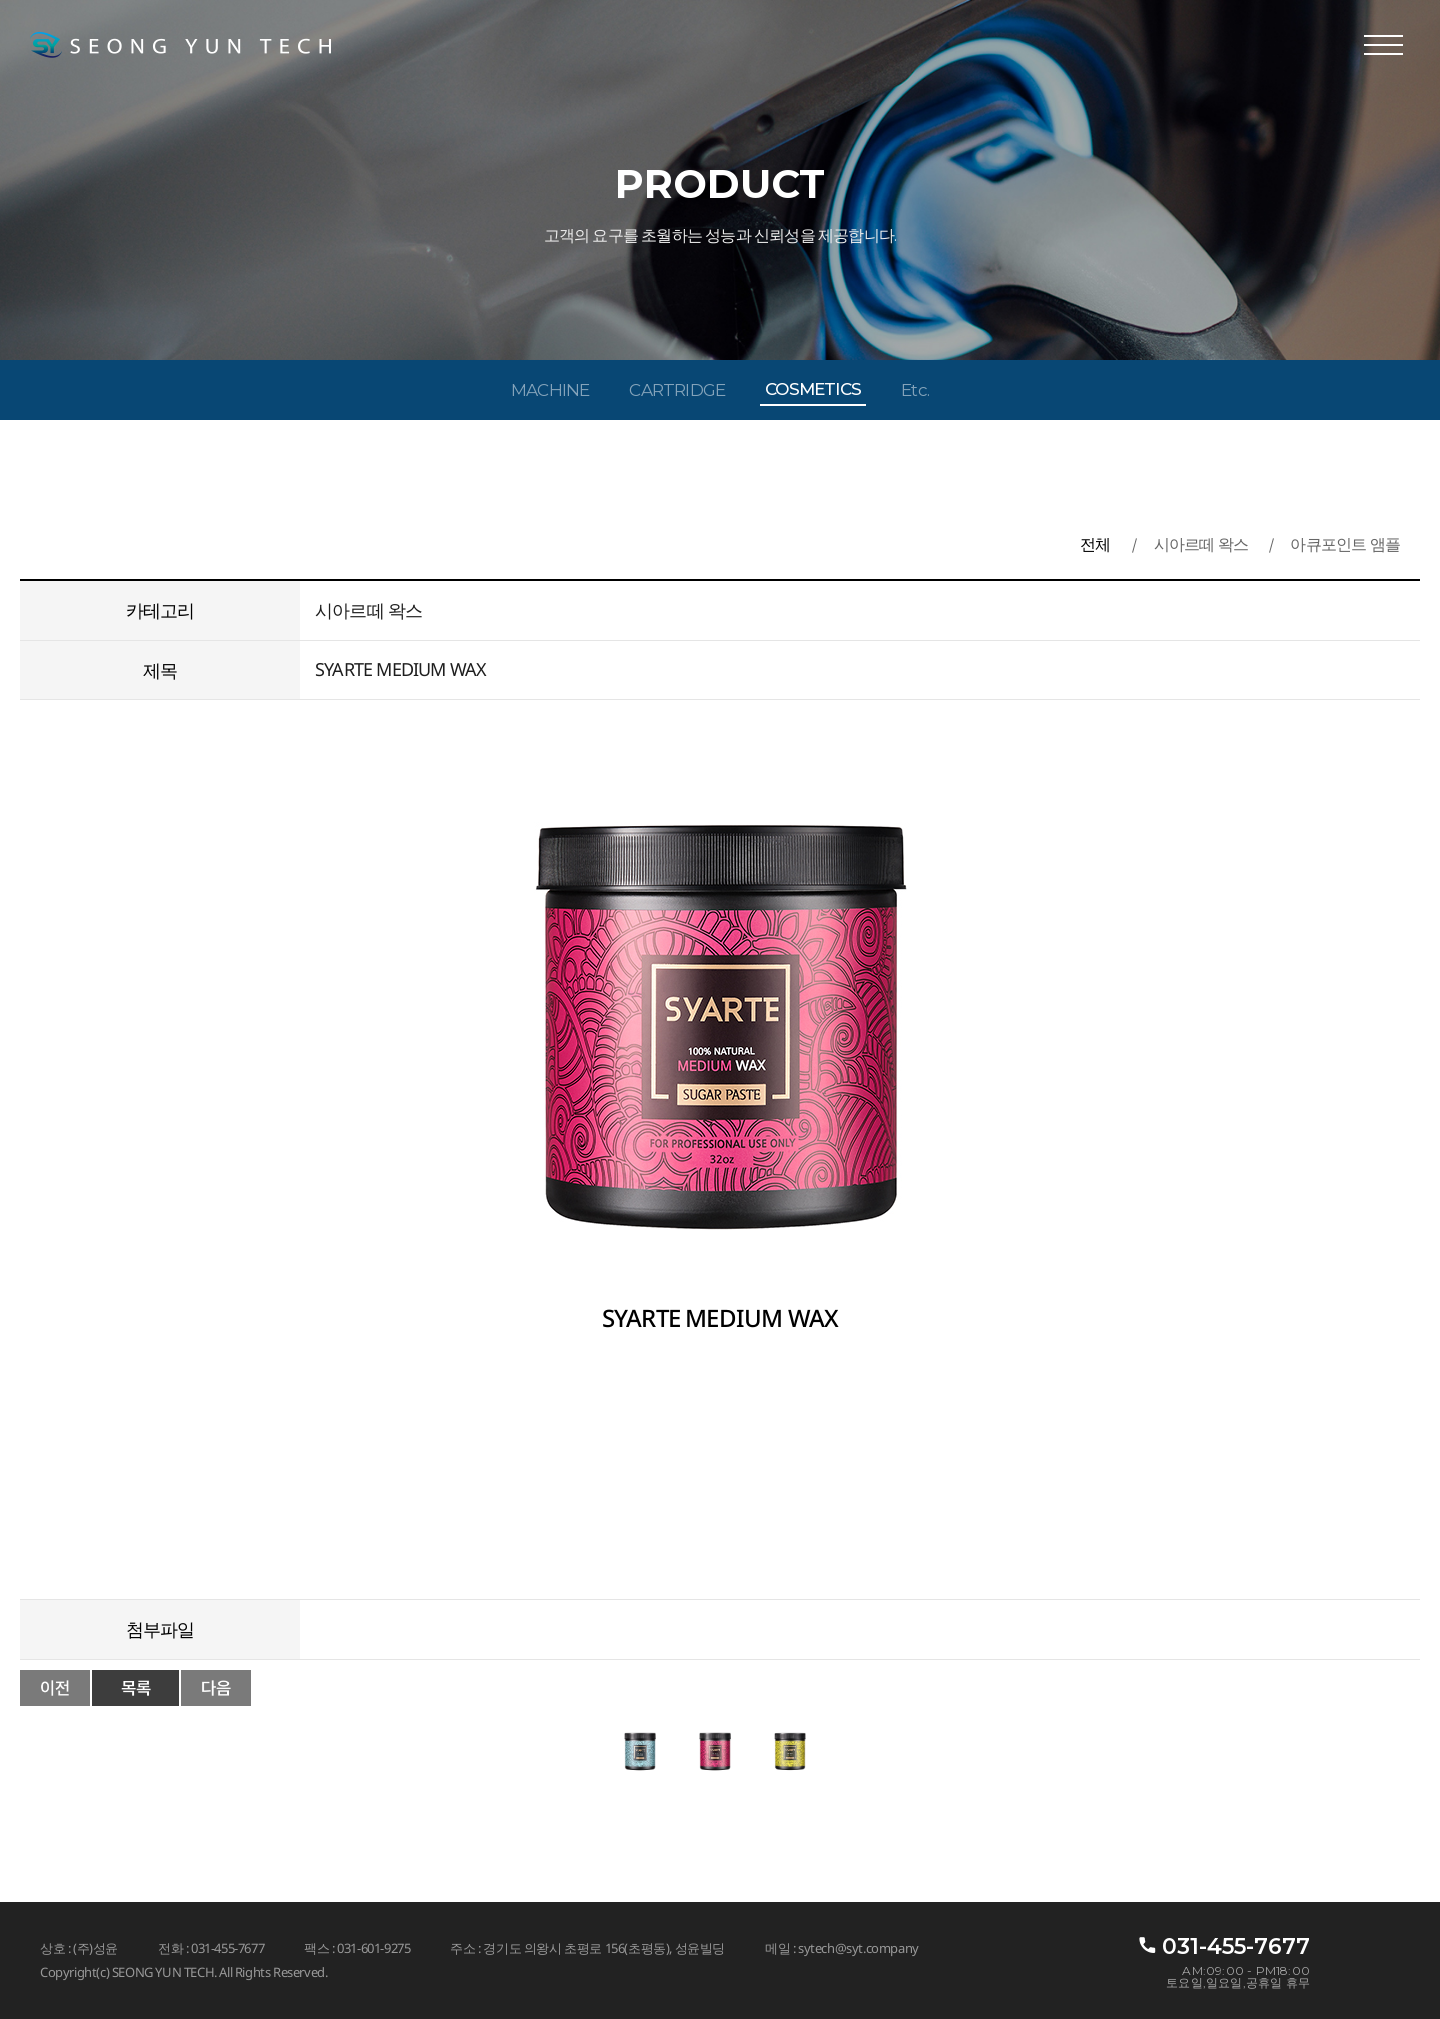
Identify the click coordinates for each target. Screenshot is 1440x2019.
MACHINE (550, 390)
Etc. (915, 390)
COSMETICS (813, 389)
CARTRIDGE (677, 390)
